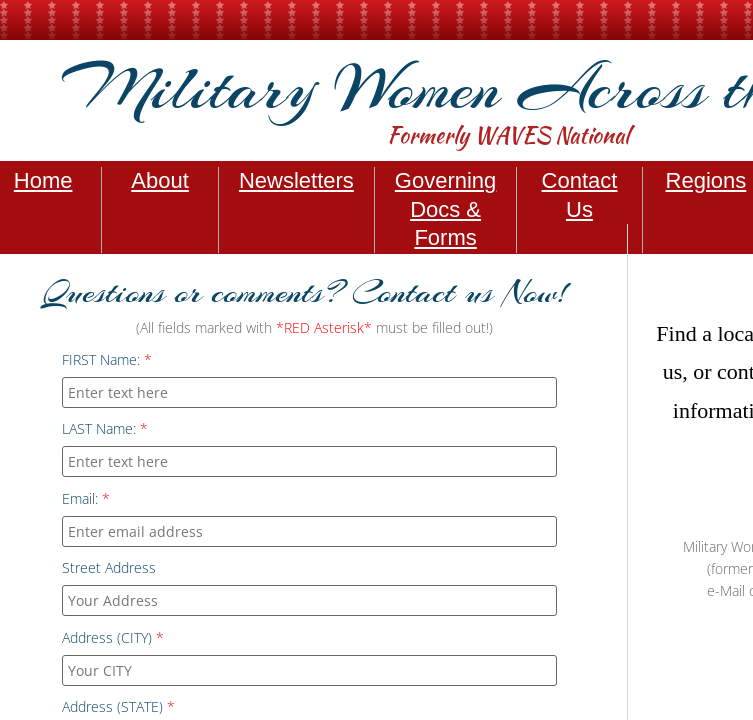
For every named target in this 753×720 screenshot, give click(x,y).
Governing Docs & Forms (446, 209)
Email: (86, 499)
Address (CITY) (113, 638)
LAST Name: (105, 429)
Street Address (109, 568)
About (160, 180)
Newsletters (296, 180)
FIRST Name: (107, 360)
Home (43, 180)
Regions (706, 180)
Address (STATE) (118, 707)
